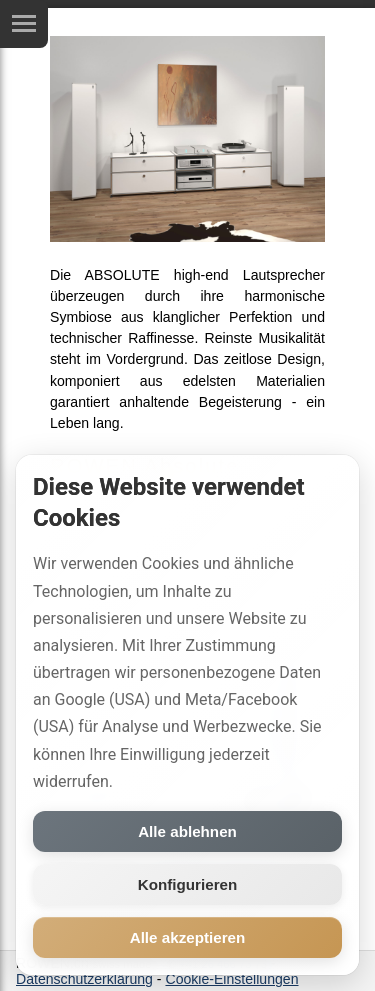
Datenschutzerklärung (84, 979)
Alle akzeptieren (188, 937)
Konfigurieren (188, 884)
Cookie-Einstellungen (231, 979)
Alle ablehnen (187, 831)
